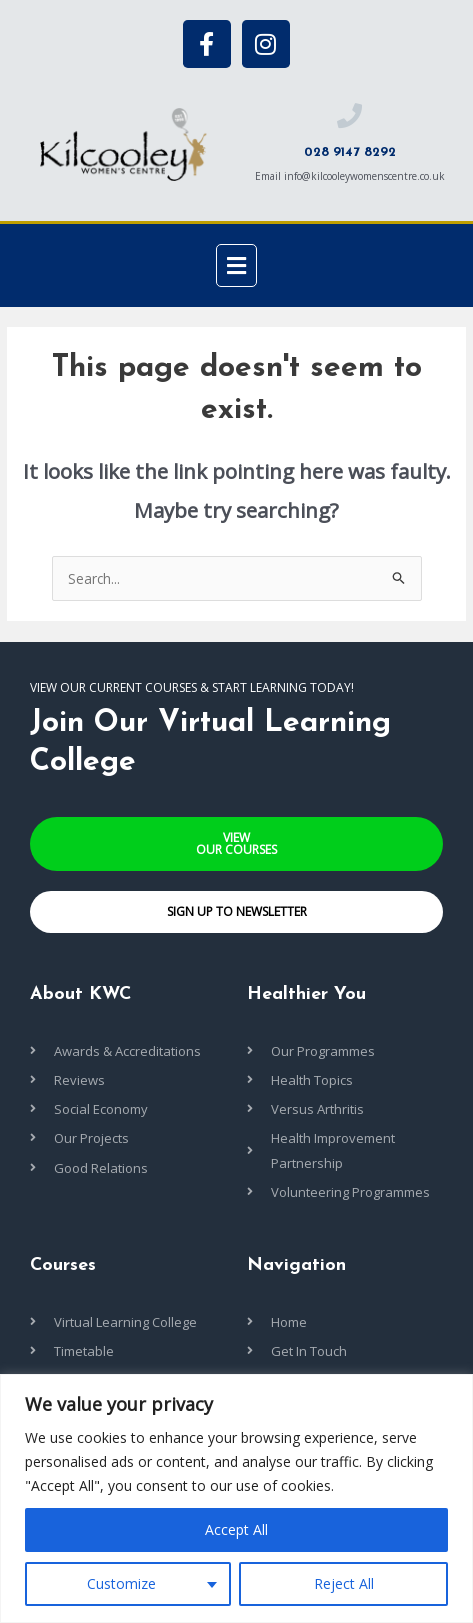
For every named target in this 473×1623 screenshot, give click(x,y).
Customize (121, 1583)
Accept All (236, 1529)
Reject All (344, 1583)
